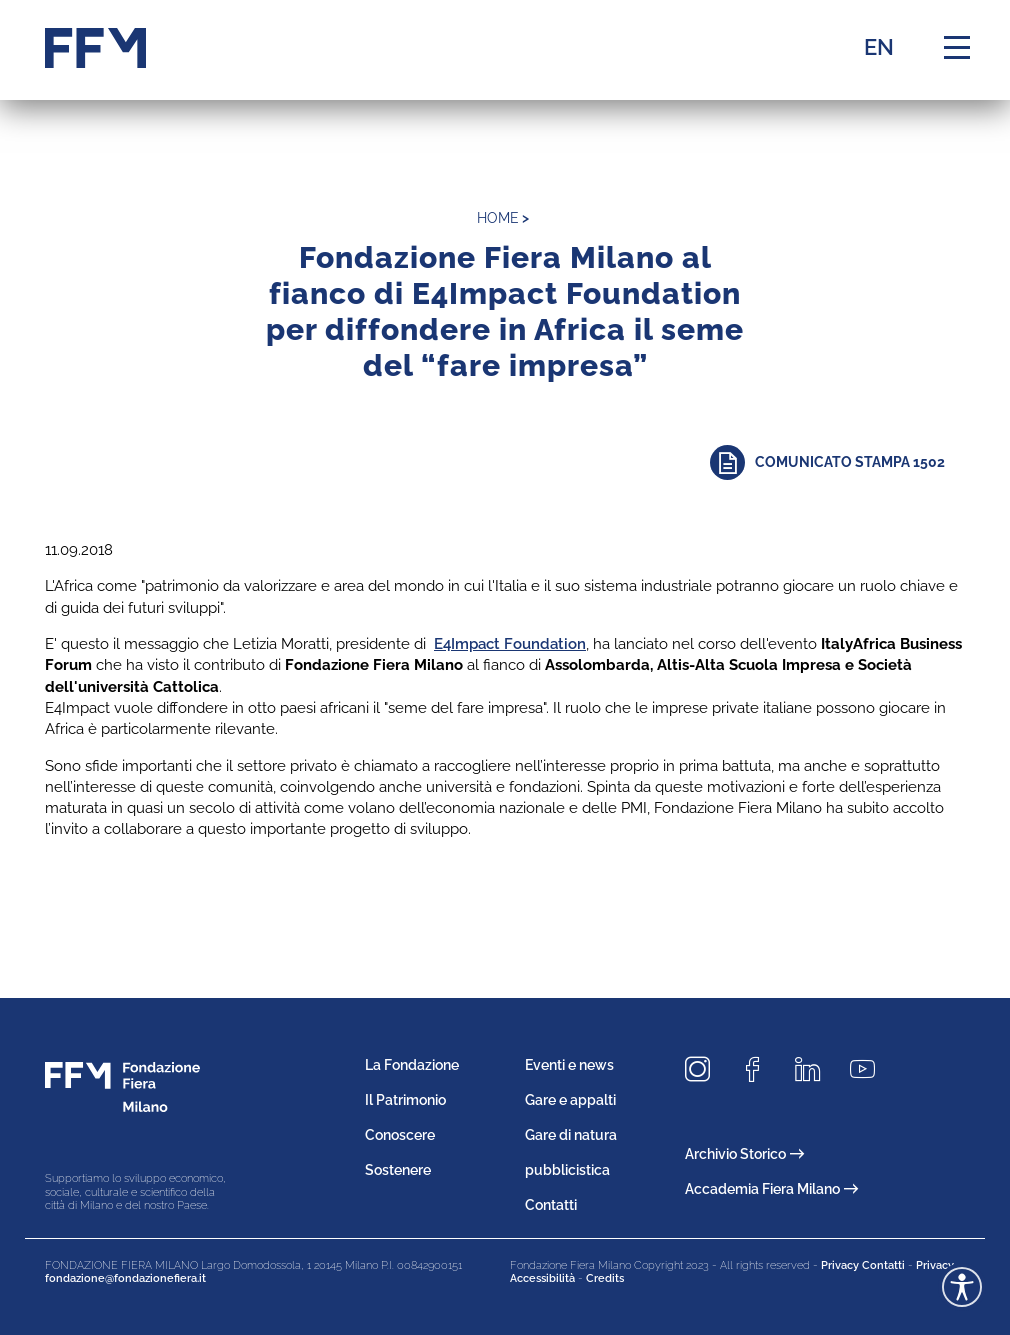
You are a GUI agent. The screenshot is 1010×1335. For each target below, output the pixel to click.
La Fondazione (412, 1065)
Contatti (551, 1205)
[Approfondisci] (837, 462)
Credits (605, 1278)
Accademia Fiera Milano (771, 1189)
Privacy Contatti (863, 1265)
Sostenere (398, 1170)
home (498, 218)
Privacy (935, 1265)
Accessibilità (542, 1278)
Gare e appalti (570, 1100)
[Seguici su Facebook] (760, 1069)
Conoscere (400, 1135)
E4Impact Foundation (510, 644)
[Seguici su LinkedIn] (815, 1069)
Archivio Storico (744, 1154)
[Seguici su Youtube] (870, 1069)
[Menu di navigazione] (957, 48)
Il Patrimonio (405, 1100)
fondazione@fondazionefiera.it (125, 1278)
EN (879, 47)
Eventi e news (569, 1065)
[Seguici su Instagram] (705, 1069)
